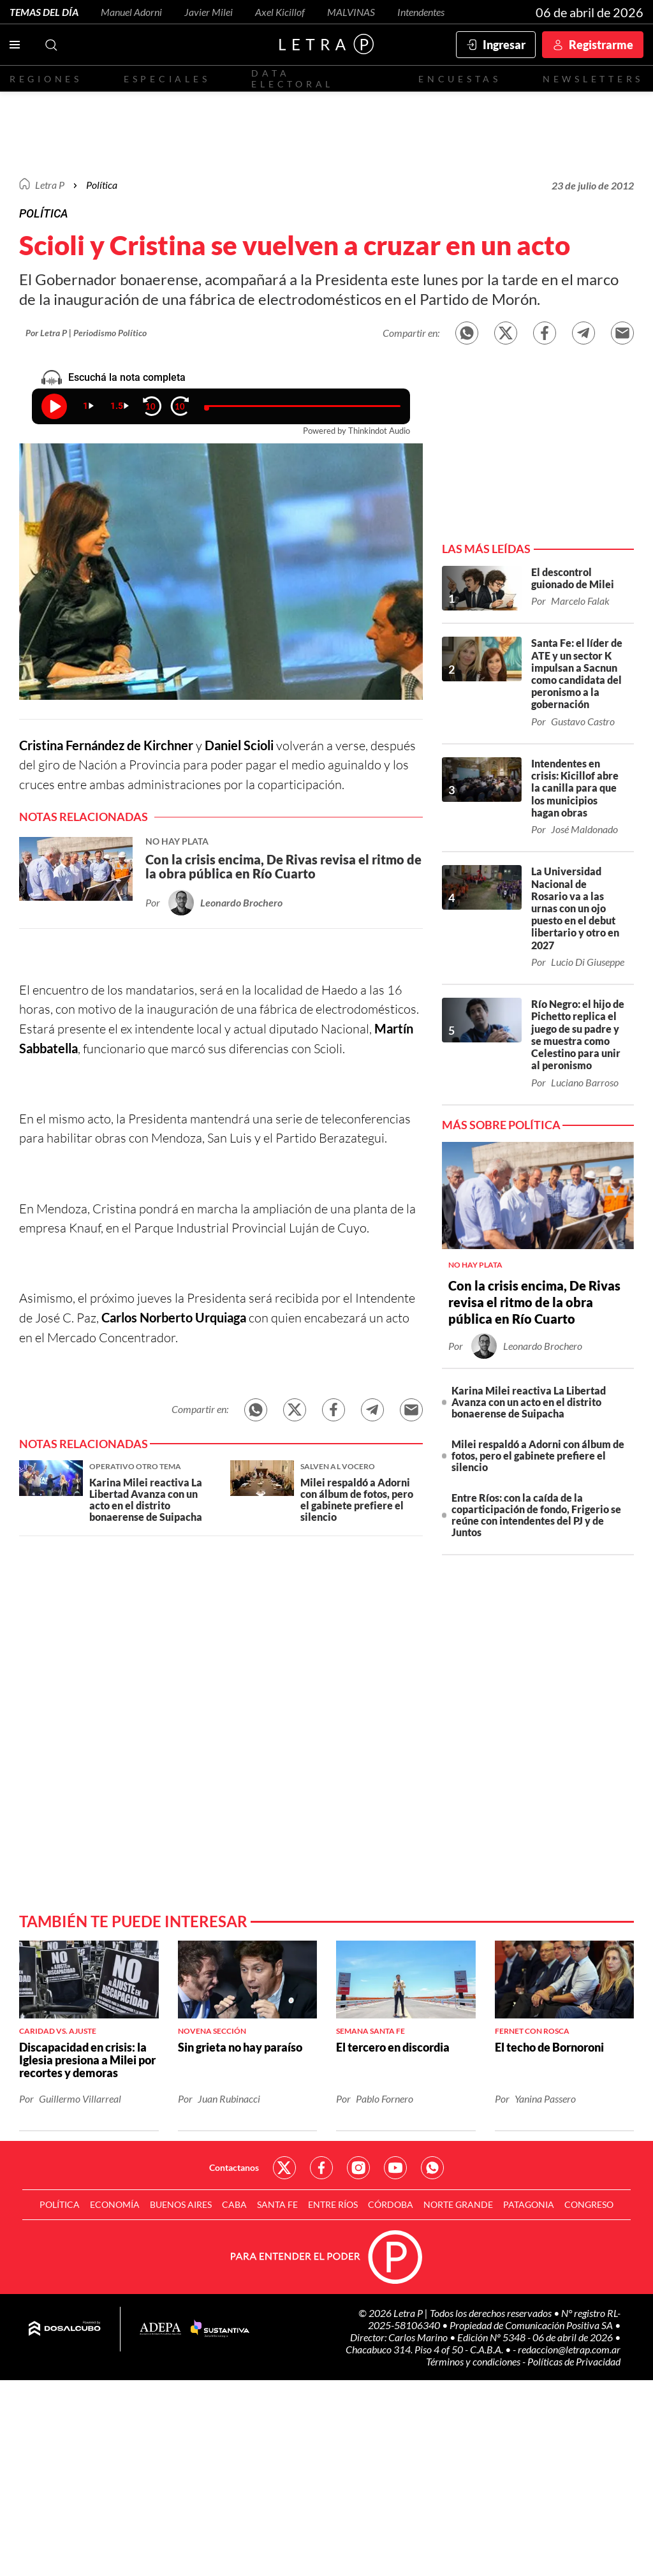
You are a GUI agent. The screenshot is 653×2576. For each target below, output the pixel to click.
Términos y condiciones (474, 2361)
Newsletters (593, 78)
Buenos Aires (181, 2204)
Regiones (46, 78)
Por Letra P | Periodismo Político (86, 332)
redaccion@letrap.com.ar (569, 2349)
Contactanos (234, 2167)
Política (101, 185)
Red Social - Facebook (321, 2168)
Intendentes (420, 12)
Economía (115, 2204)
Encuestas (459, 78)
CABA (234, 2204)
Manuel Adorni (131, 12)
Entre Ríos (333, 2204)
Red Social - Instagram (358, 2168)
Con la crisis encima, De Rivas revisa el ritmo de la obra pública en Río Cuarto (534, 1302)
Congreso (588, 2204)
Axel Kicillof (280, 12)
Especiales (167, 78)
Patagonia (528, 2204)
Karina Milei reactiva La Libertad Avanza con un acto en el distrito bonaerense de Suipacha (528, 1401)
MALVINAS (351, 12)
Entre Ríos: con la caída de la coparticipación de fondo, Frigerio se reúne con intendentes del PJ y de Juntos (536, 1515)
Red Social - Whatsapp (432, 2168)
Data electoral (292, 78)
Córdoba (390, 2204)
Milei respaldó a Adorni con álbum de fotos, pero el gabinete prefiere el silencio (537, 1455)
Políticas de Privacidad (573, 2361)
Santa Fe (277, 2204)
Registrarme (601, 45)
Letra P (49, 185)
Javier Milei (208, 12)
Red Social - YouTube (395, 2168)
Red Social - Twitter (284, 2168)
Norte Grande (458, 2204)
